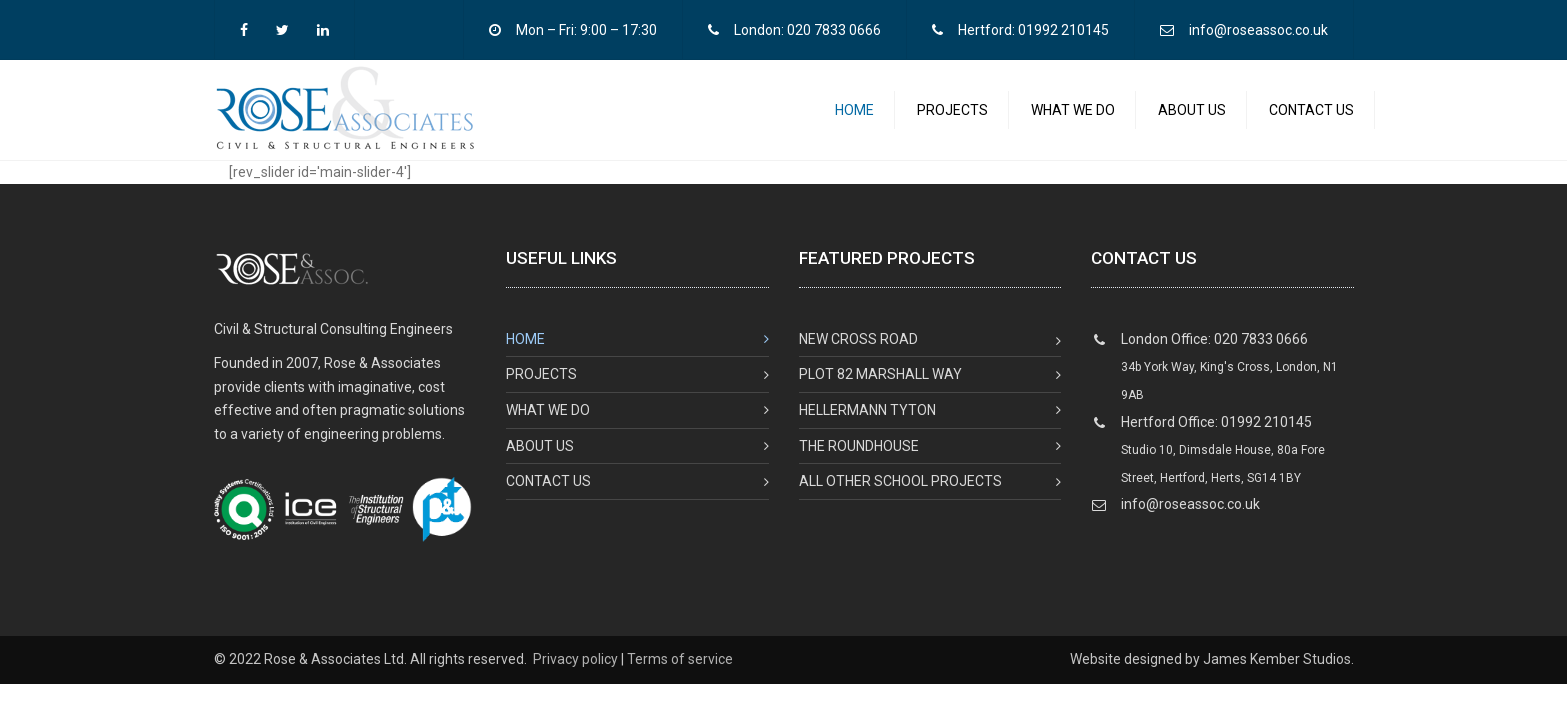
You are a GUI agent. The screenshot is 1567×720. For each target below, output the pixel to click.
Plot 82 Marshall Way (880, 385)
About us (1192, 115)
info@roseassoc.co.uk (1258, 30)
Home (854, 115)
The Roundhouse (859, 457)
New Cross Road (858, 350)
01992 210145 (1063, 30)
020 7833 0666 (834, 30)
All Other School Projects (900, 492)
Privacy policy (575, 670)
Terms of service (680, 670)
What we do (1073, 115)
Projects (952, 115)
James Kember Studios (1277, 670)
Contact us (1311, 115)
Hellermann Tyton (867, 421)
